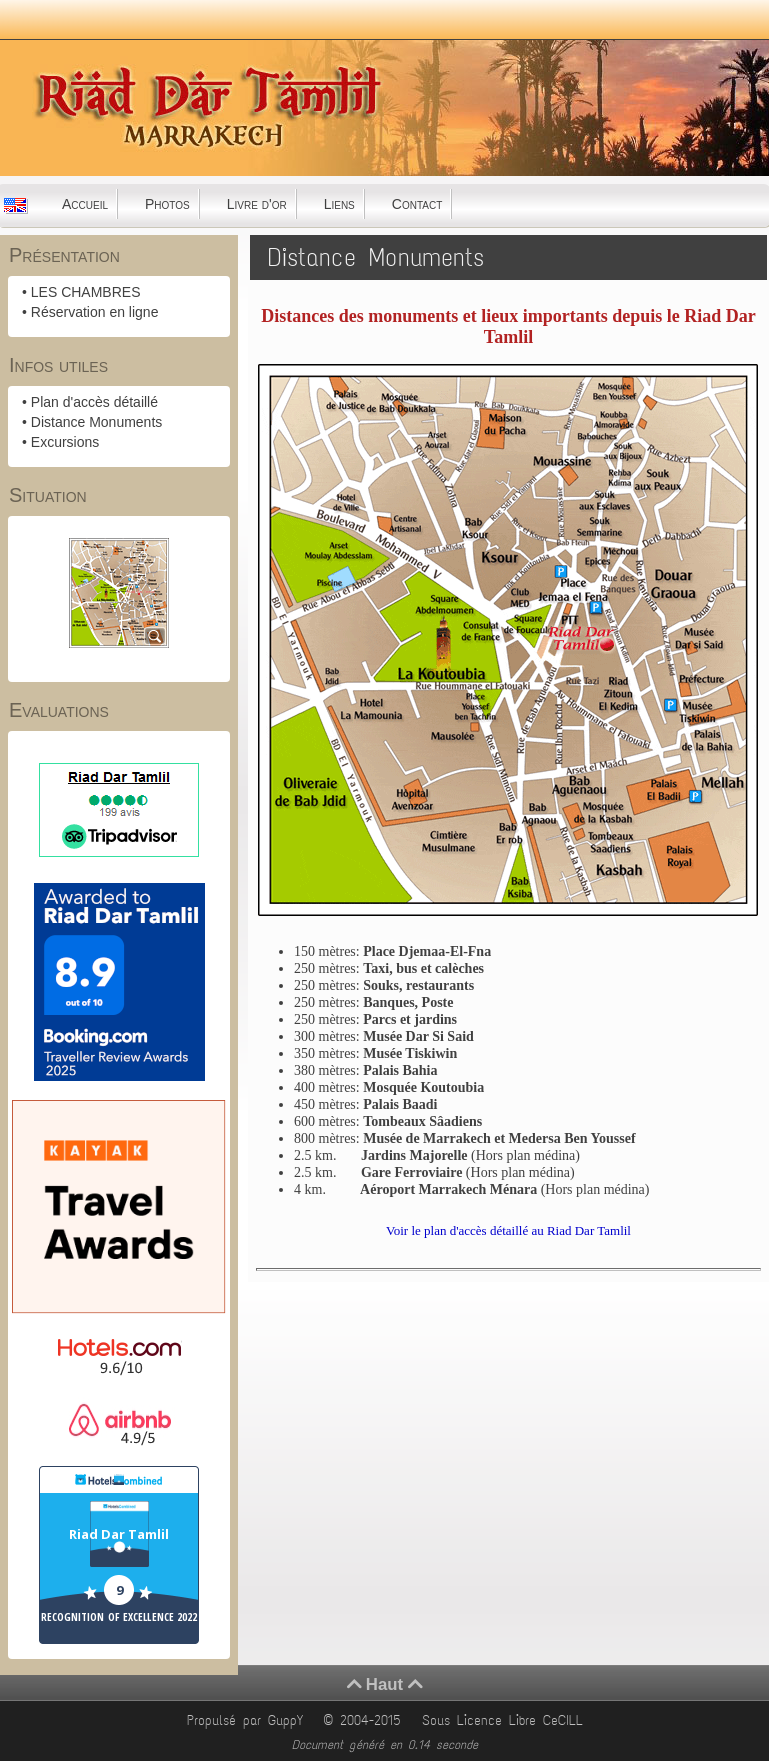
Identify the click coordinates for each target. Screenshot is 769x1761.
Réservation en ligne (95, 312)
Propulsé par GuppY (248, 1720)
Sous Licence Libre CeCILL (506, 1720)
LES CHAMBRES (86, 292)
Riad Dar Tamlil (119, 1534)
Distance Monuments (97, 422)
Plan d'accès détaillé (94, 402)
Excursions (65, 442)
